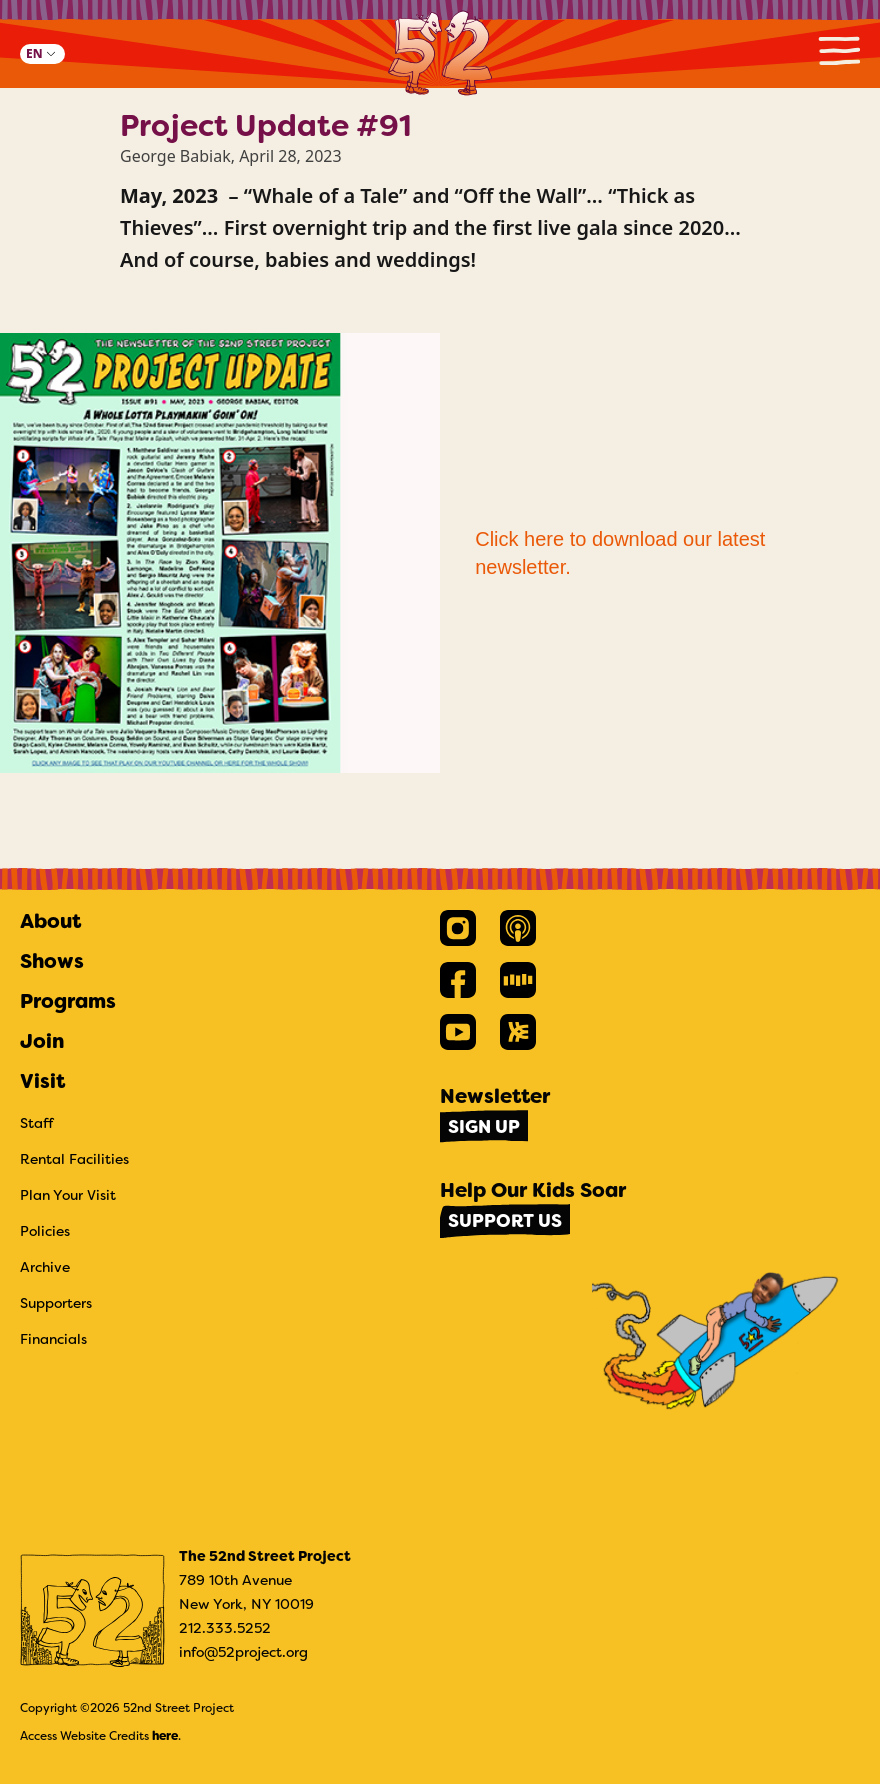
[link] (458, 928)
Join (42, 1041)
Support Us (505, 1221)
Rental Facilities (74, 1159)
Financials (53, 1339)
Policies (45, 1231)
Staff (37, 1123)
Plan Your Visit (68, 1195)
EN (34, 53)
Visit (42, 1081)
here (165, 1736)
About (50, 921)
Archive (45, 1267)
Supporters (56, 1303)
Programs (68, 1001)
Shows (52, 961)
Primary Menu (839, 50)
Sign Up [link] (484, 1127)
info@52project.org (243, 1652)
